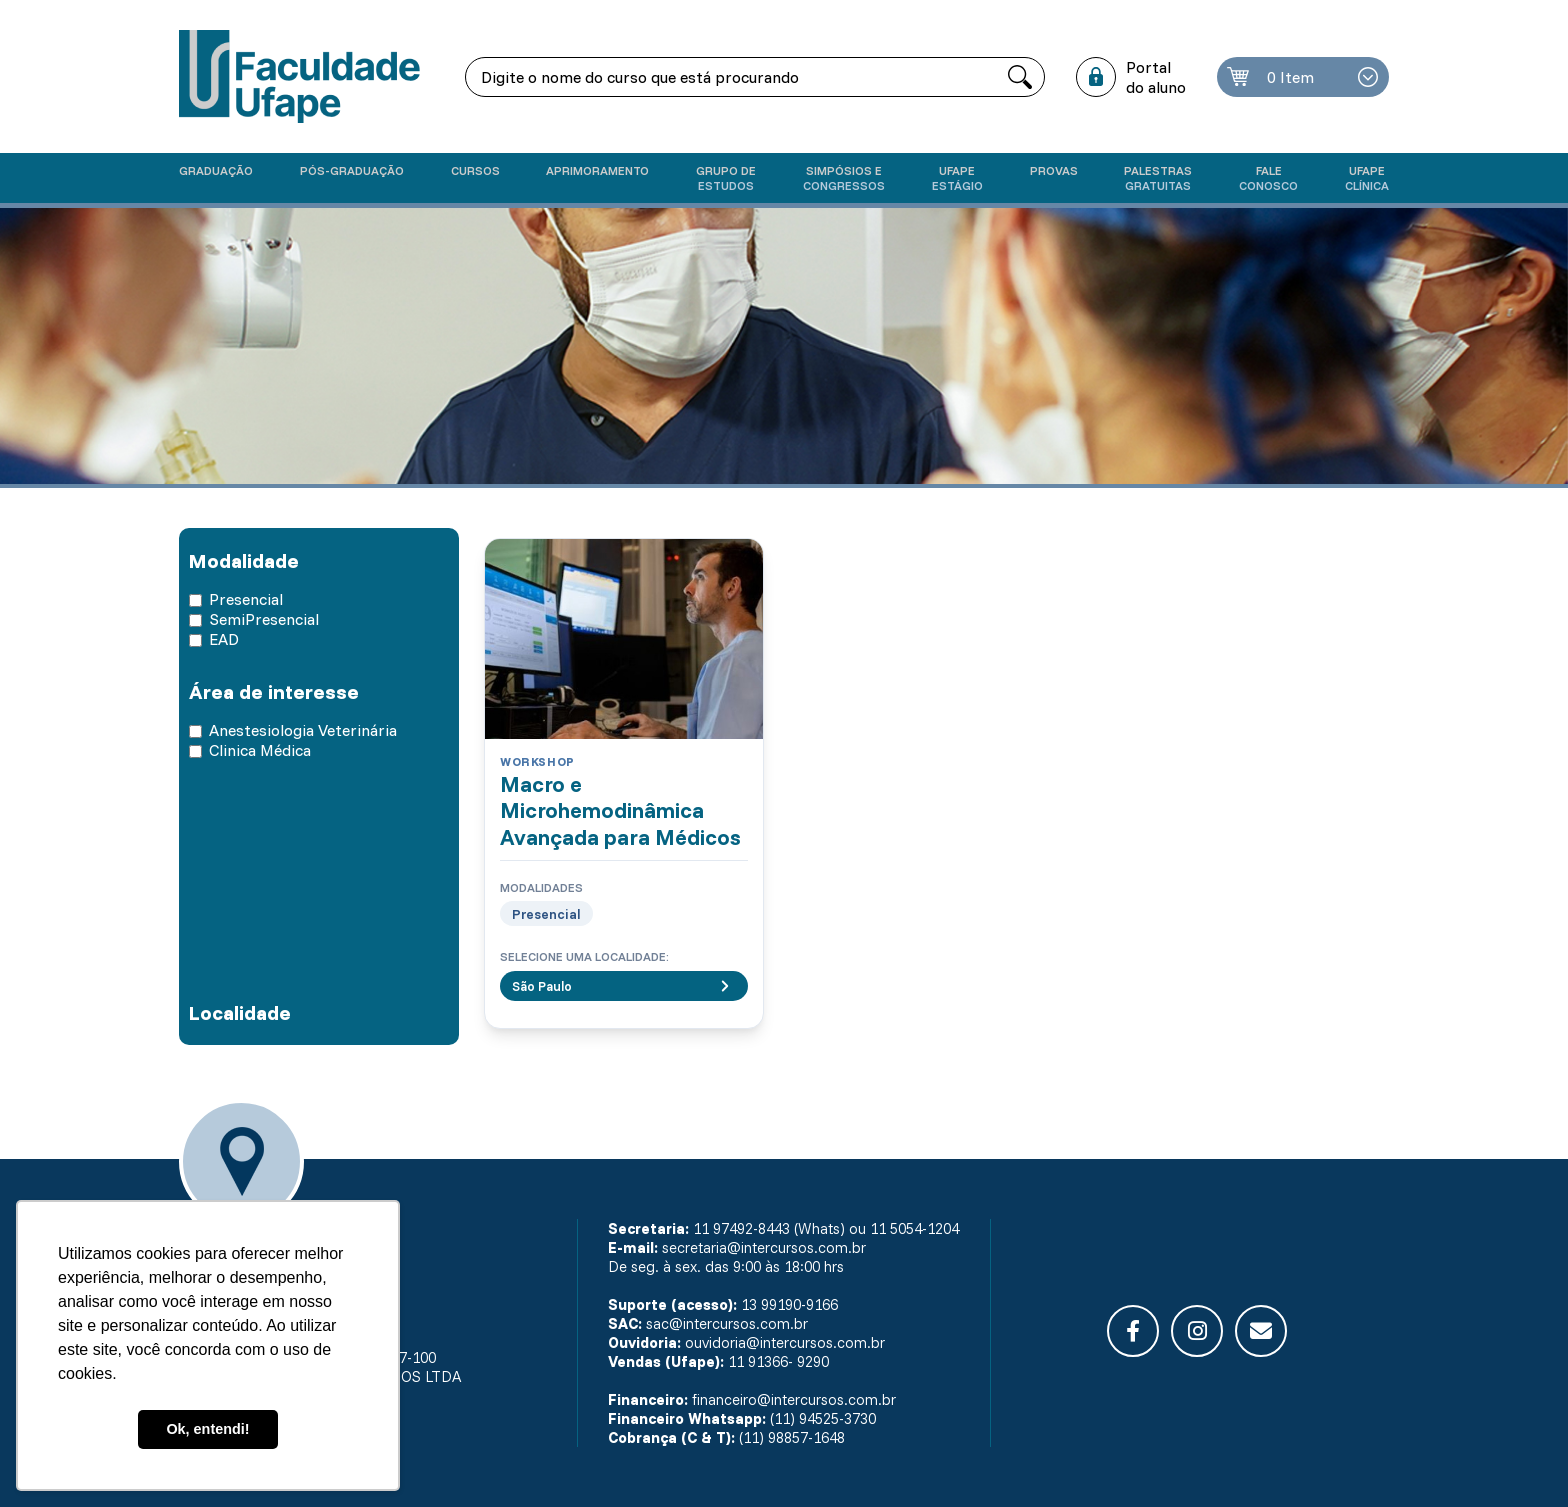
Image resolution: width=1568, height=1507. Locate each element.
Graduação (216, 170)
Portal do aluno (1156, 77)
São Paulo (624, 986)
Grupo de (726, 178)
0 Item (1290, 77)
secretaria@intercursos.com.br (764, 1247)
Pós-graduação (352, 170)
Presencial (246, 599)
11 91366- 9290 (778, 1361)
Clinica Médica (260, 750)
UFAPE (1367, 178)
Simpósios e (844, 178)
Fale (1268, 178)
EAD (224, 639)
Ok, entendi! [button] (207, 1429)
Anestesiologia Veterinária (303, 730)
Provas (1054, 170)
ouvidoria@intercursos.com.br (785, 1342)
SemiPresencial (264, 619)
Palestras (1158, 178)
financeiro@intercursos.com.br (794, 1399)
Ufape (957, 178)
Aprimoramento (597, 170)
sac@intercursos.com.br (727, 1323)
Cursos (475, 170)
